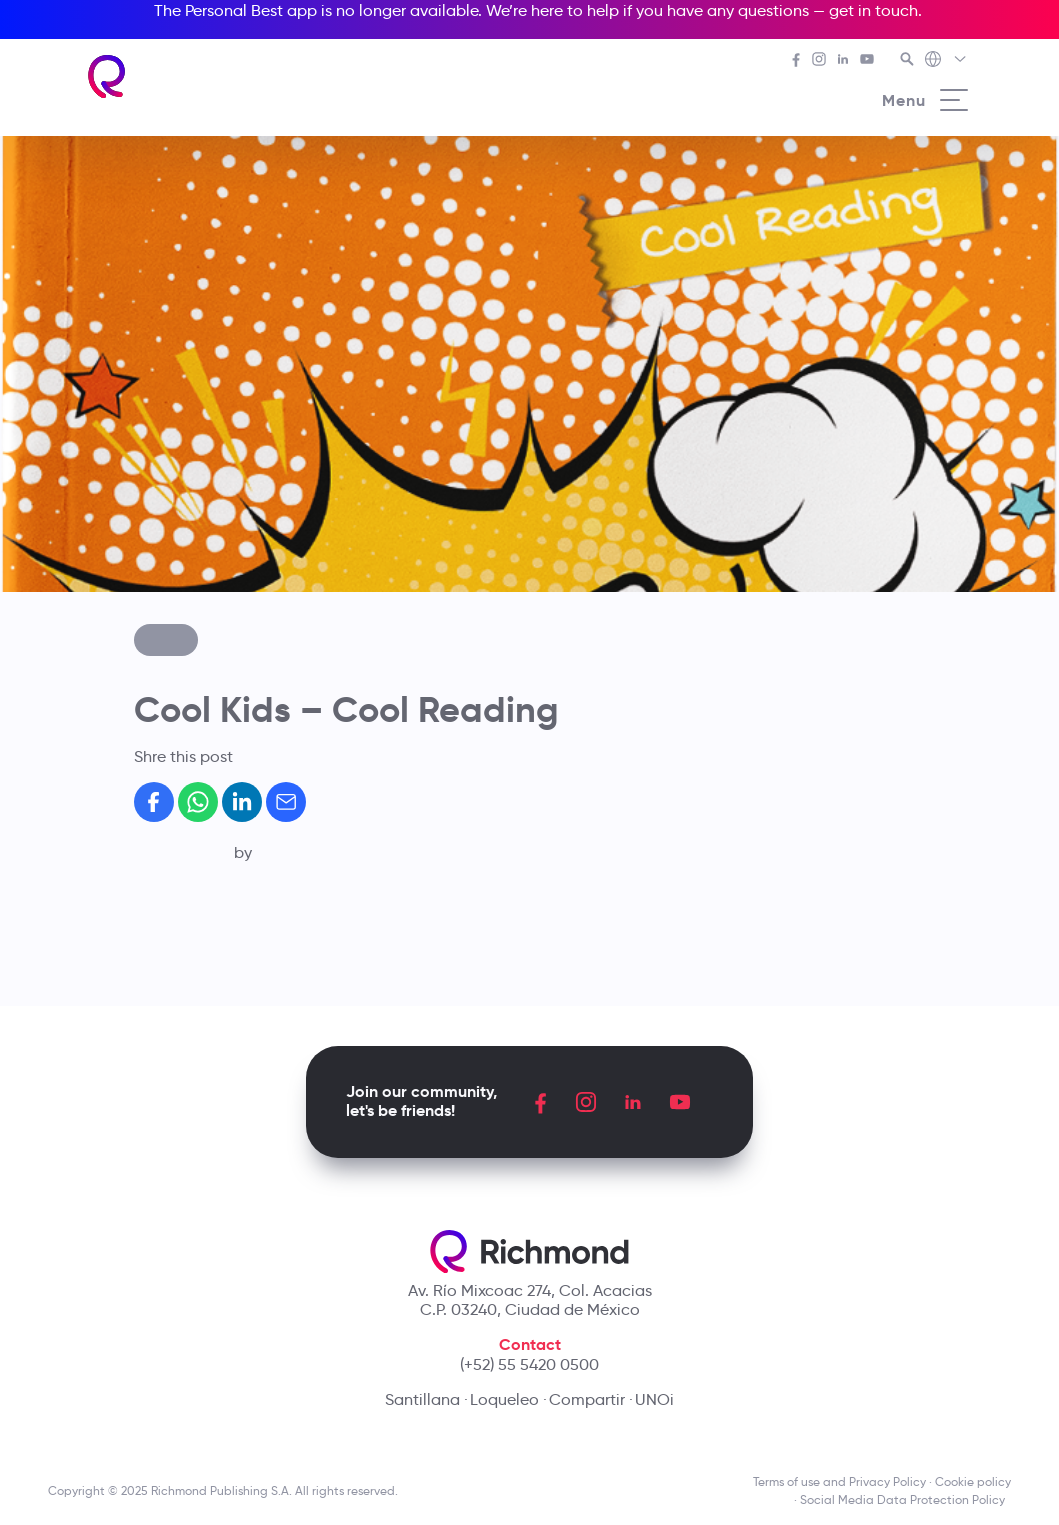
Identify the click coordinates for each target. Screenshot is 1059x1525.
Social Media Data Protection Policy (905, 1499)
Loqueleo (504, 1399)
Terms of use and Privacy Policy (839, 1481)
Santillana (422, 1399)
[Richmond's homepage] (107, 76)
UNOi (654, 1399)
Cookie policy (973, 1481)
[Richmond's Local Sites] (946, 61)
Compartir (587, 1399)
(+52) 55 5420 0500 (529, 1364)
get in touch (873, 10)
